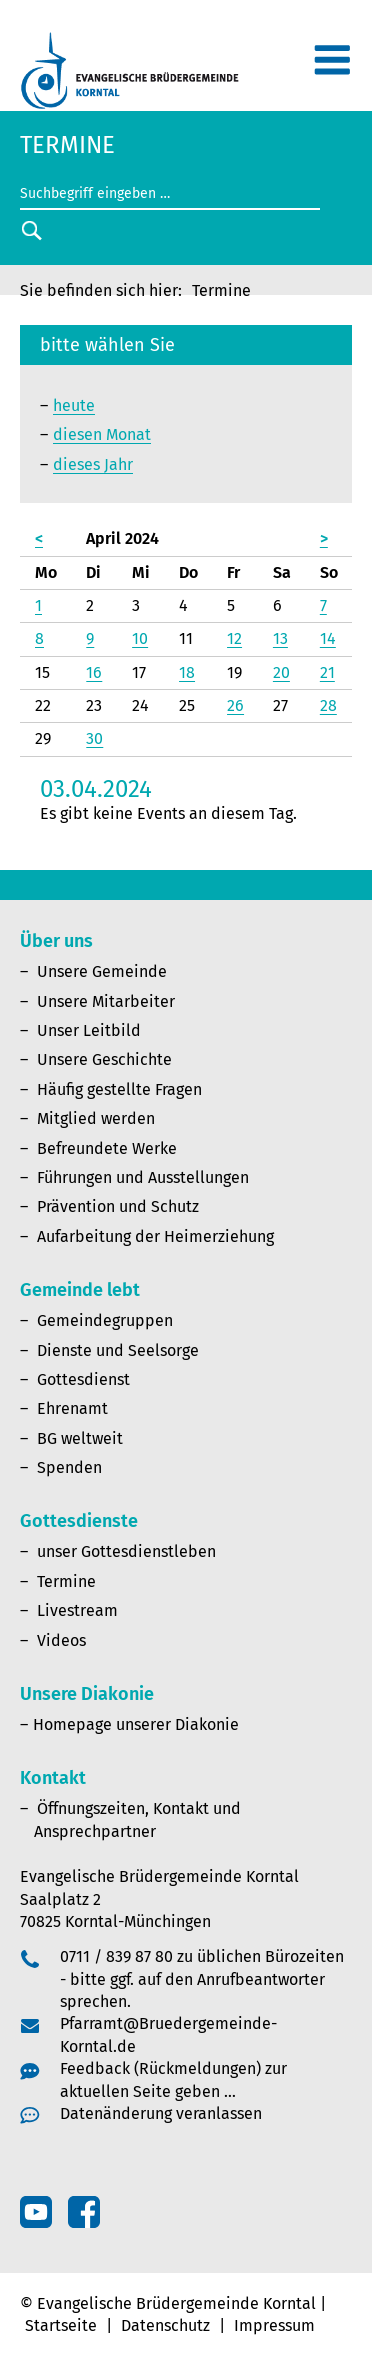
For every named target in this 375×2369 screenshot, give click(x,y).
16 (94, 672)
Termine (66, 1581)
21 (327, 672)
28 (328, 705)
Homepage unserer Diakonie (136, 1724)
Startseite (61, 2325)
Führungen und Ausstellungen (143, 1177)
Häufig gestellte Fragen (119, 1089)
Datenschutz (165, 2325)
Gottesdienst (83, 1379)
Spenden (69, 1467)
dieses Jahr (93, 464)
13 (280, 638)
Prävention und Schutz (118, 1206)
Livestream (77, 1610)
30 (94, 738)
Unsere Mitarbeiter (106, 1001)
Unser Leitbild (89, 1030)
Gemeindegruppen (105, 1320)
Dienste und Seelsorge (118, 1350)
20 (281, 672)
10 (140, 638)
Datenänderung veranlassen (161, 2113)
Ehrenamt (72, 1408)
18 (187, 672)
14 (328, 638)
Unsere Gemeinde (102, 971)
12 (234, 638)
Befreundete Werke (107, 1148)
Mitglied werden (96, 1118)
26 (235, 705)
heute (74, 405)
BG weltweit (80, 1438)
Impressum (274, 2325)
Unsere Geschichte (104, 1059)
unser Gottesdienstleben (126, 1551)
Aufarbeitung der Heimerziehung (155, 1236)
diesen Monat (102, 434)
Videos (61, 1640)
